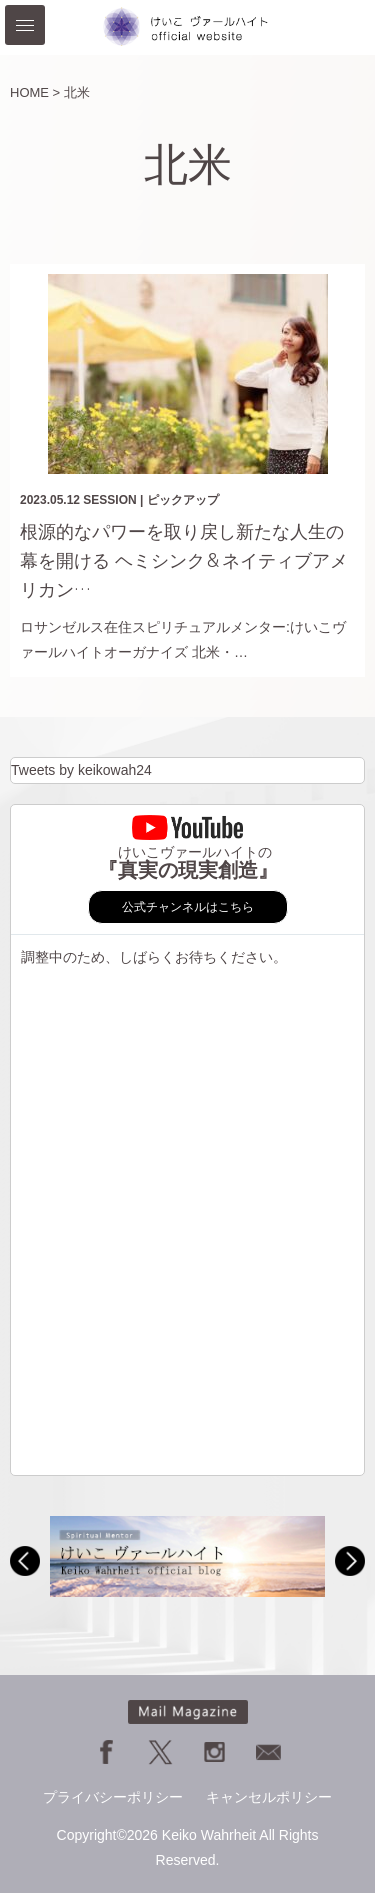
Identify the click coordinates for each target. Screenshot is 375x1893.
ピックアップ (183, 500)
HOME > (35, 92)
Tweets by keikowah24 (81, 770)
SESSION (109, 500)
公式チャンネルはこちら (188, 907)
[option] (187, 1556)
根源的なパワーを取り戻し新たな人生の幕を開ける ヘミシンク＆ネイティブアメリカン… (184, 561)
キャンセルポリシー (269, 1797)
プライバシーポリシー (113, 1797)
